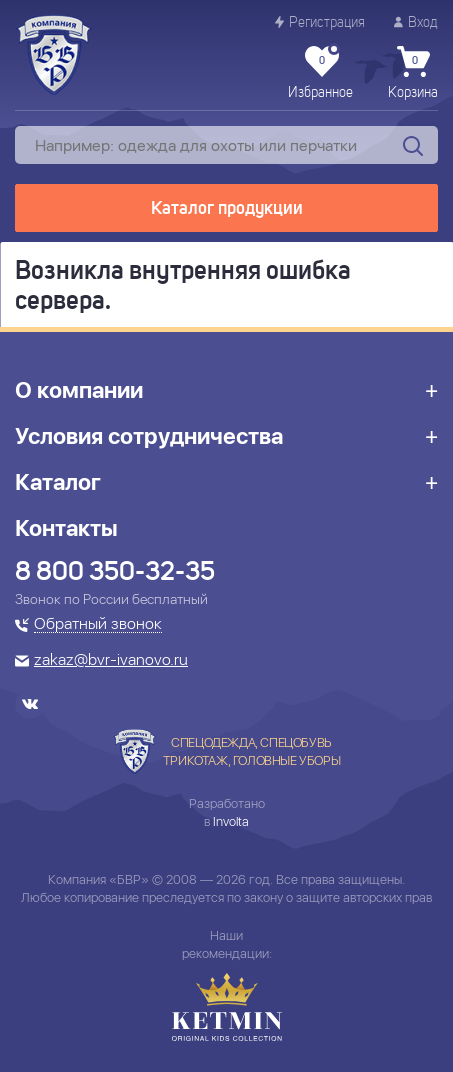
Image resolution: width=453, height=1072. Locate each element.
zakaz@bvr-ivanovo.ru (111, 661)
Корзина (413, 73)
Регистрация (320, 22)
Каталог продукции (227, 209)
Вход (416, 22)
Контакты (66, 528)
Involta (231, 821)
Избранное (320, 73)
